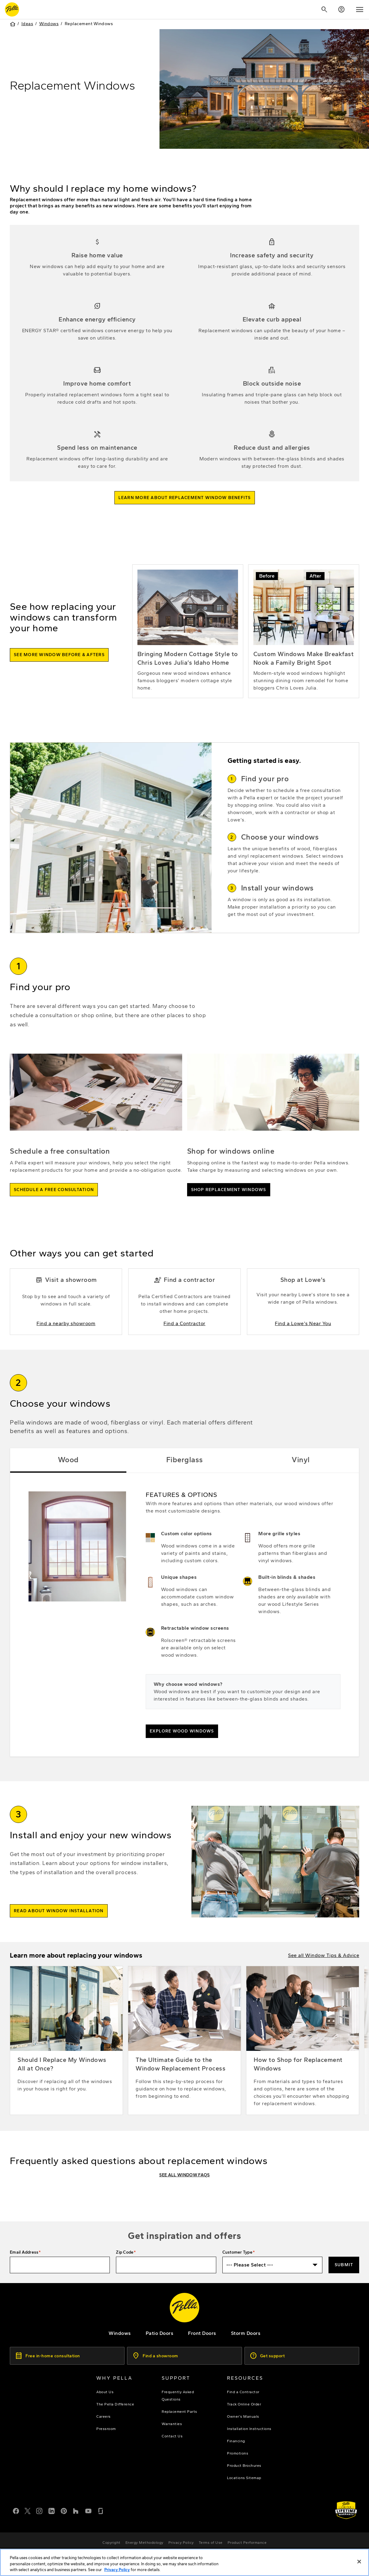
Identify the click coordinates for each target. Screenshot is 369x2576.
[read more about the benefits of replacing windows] (184, 516)
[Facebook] (16, 2510)
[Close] (359, 2563)
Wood (68, 1478)
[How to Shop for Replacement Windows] (302, 2059)
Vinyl (301, 1478)
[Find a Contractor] (184, 1320)
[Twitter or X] (28, 2510)
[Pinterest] (63, 2510)
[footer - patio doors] (160, 2333)
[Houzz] (76, 2510)
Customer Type (237, 2252)
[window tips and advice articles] (323, 1974)
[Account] (341, 9)
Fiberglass (184, 1478)
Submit (344, 2264)
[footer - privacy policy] (181, 2542)
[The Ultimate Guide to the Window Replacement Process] (184, 2059)
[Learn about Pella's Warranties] (346, 2510)
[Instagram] (39, 2510)
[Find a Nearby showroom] (66, 1320)
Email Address (24, 2252)
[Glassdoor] (100, 2510)
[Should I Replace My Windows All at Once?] (66, 2059)
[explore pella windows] (120, 2333)
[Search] (324, 9)
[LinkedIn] (51, 2510)
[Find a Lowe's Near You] (303, 1320)
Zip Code (124, 2252)
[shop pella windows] (228, 1208)
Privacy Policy (117, 2572)
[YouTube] (88, 2510)
